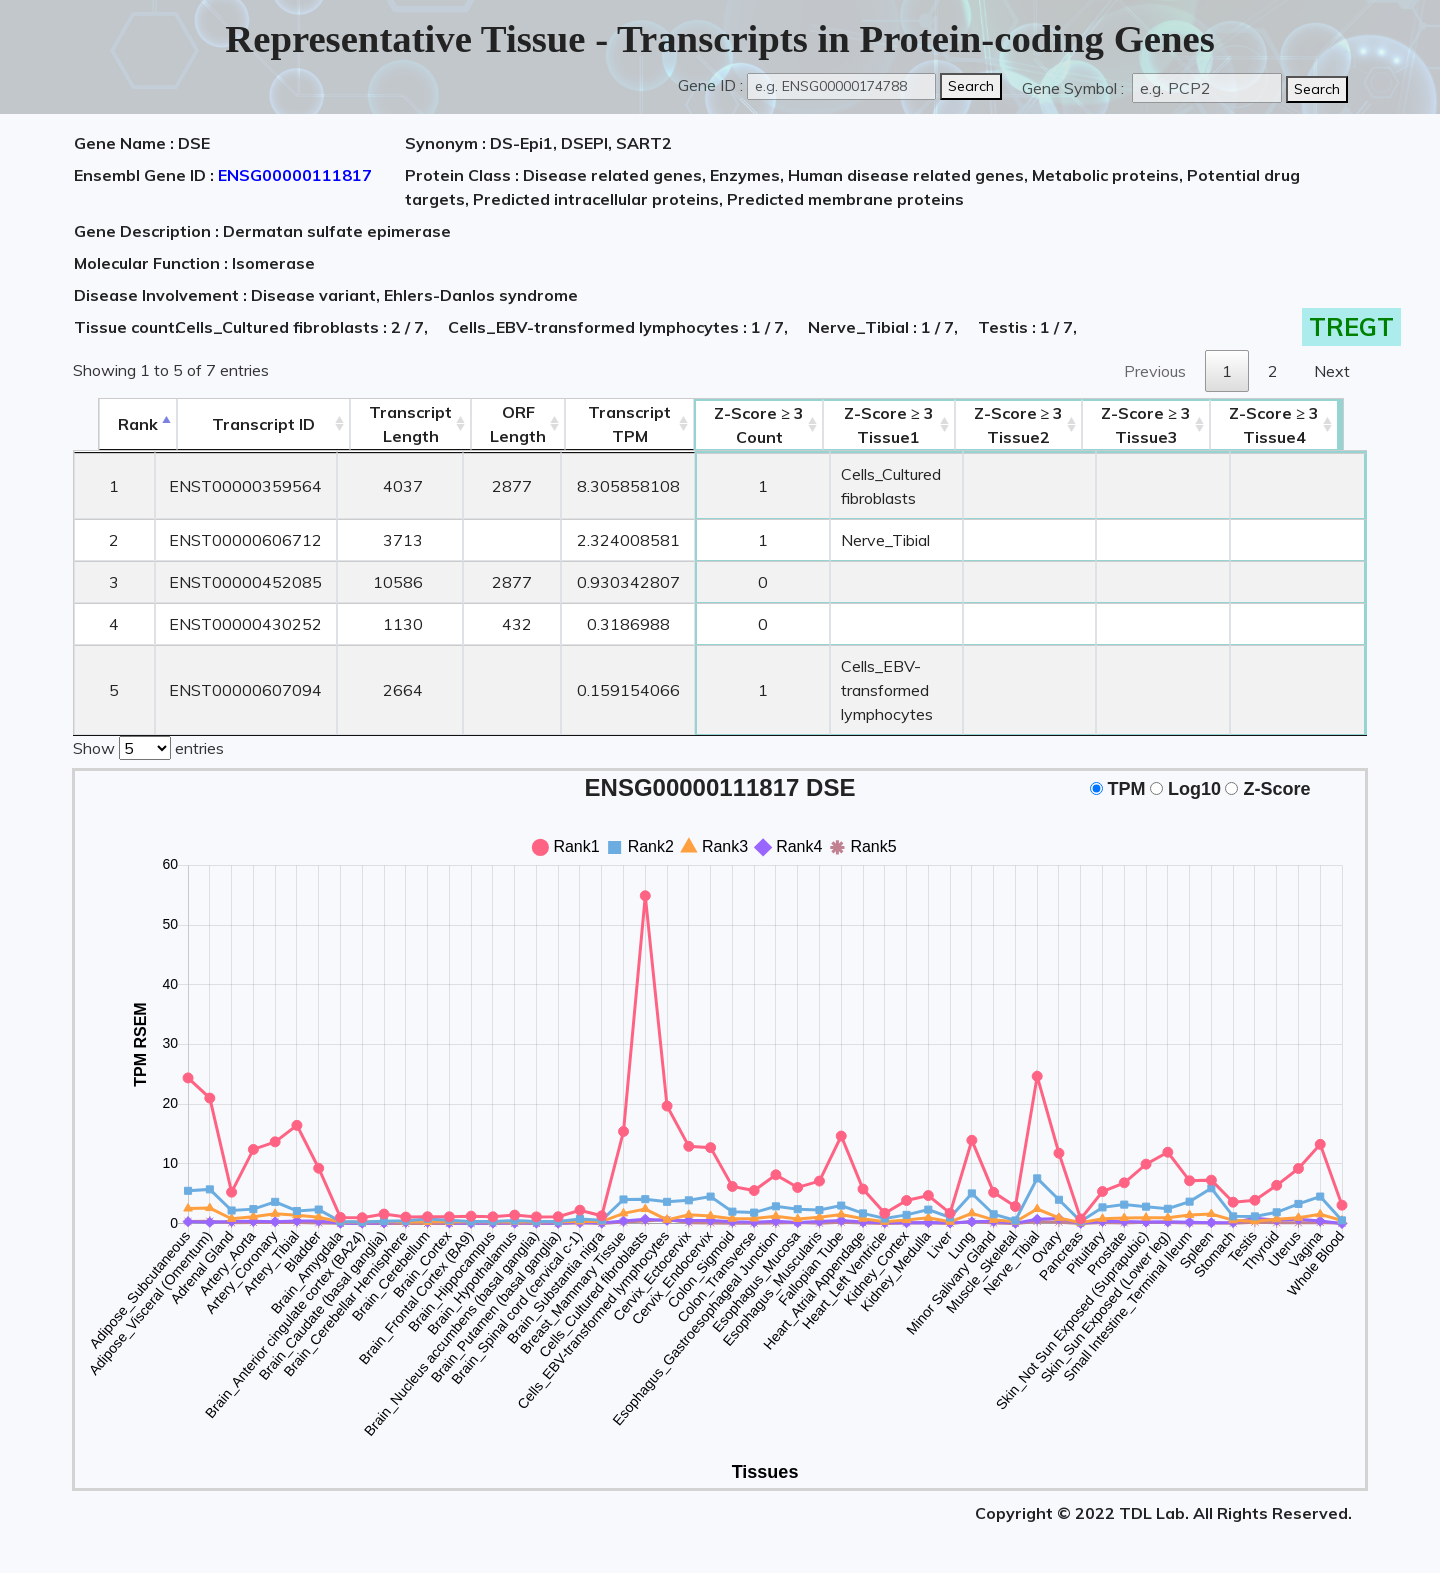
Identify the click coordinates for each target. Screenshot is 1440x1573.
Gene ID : (710, 85)
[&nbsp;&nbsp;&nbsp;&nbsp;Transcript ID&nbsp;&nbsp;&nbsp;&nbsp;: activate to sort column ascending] (239, 424)
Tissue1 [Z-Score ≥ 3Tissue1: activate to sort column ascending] (891, 425)
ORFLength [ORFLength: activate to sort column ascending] (495, 424)
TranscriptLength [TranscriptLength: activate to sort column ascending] (387, 424)
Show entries (148, 746)
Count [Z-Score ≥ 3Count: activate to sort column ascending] (737, 425)
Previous (1155, 371)
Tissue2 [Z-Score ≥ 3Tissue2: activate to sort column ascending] (1045, 425)
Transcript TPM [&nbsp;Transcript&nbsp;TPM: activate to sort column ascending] (606, 424)
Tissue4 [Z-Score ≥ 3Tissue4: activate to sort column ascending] (1302, 425)
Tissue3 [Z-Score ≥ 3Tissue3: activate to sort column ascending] (1173, 425)
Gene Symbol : (1075, 88)
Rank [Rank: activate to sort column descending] (113, 424)
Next (1332, 371)
